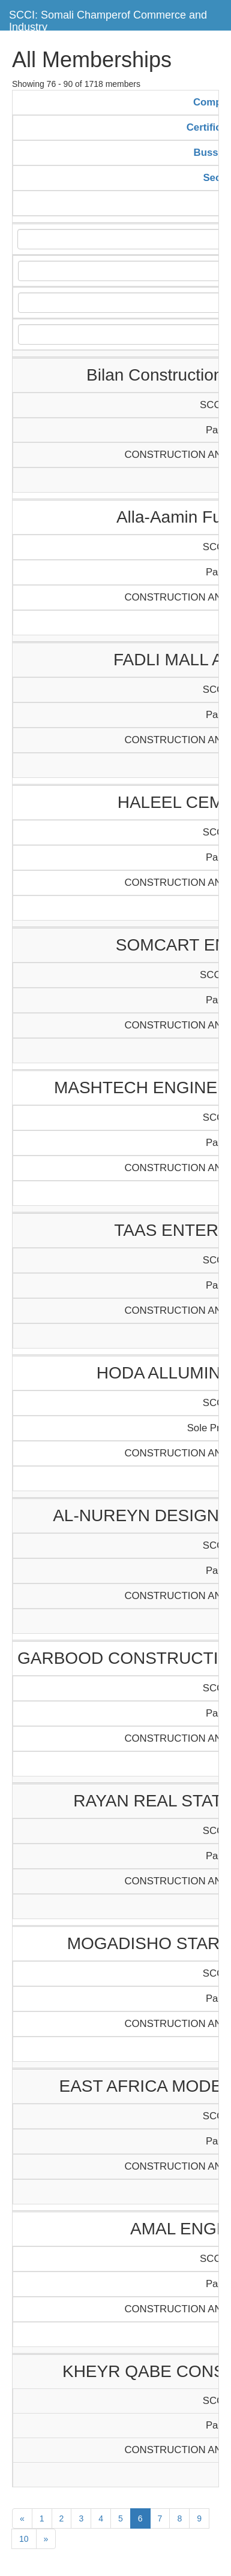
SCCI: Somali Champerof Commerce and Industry (108, 19)
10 (24, 2539)
